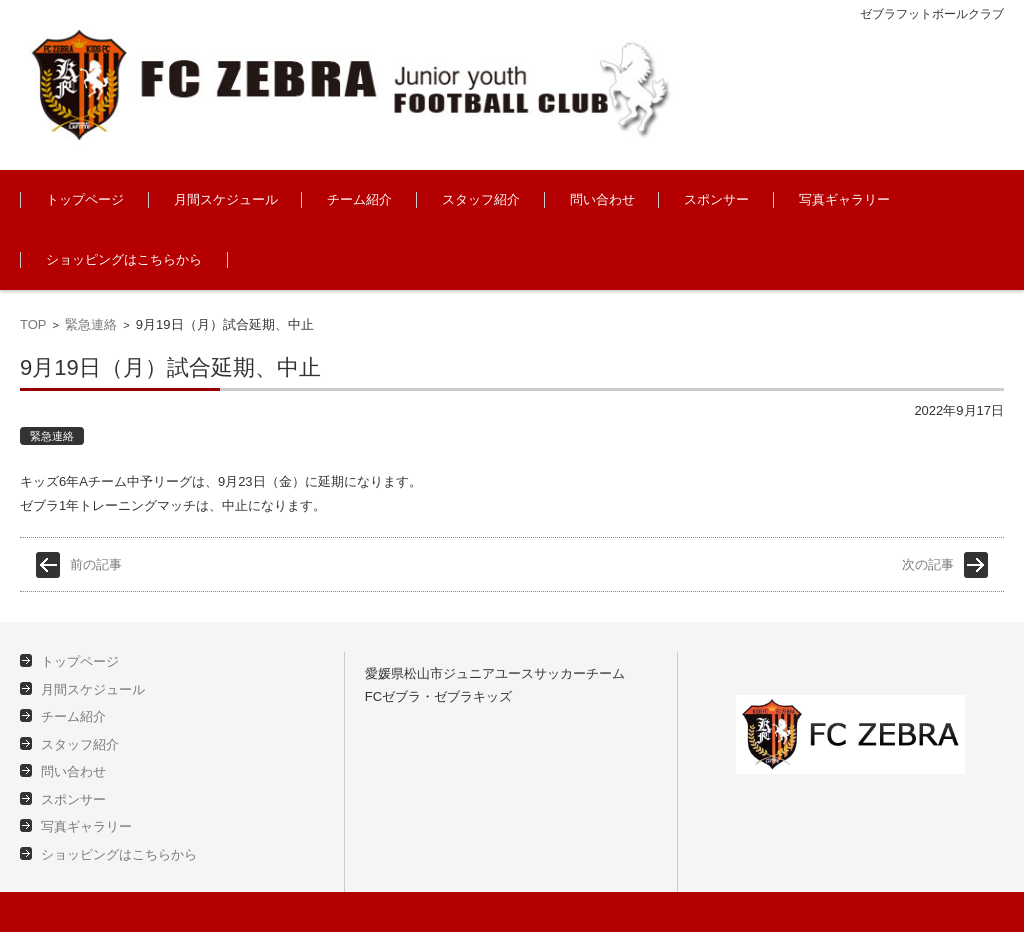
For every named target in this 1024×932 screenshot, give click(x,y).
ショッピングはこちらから (124, 259)
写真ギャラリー (844, 199)
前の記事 (96, 564)
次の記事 (928, 564)
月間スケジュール (226, 199)
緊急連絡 (91, 324)
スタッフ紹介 (481, 199)
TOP (33, 324)
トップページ (85, 199)
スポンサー (716, 199)
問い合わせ (602, 199)
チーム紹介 (359, 199)
